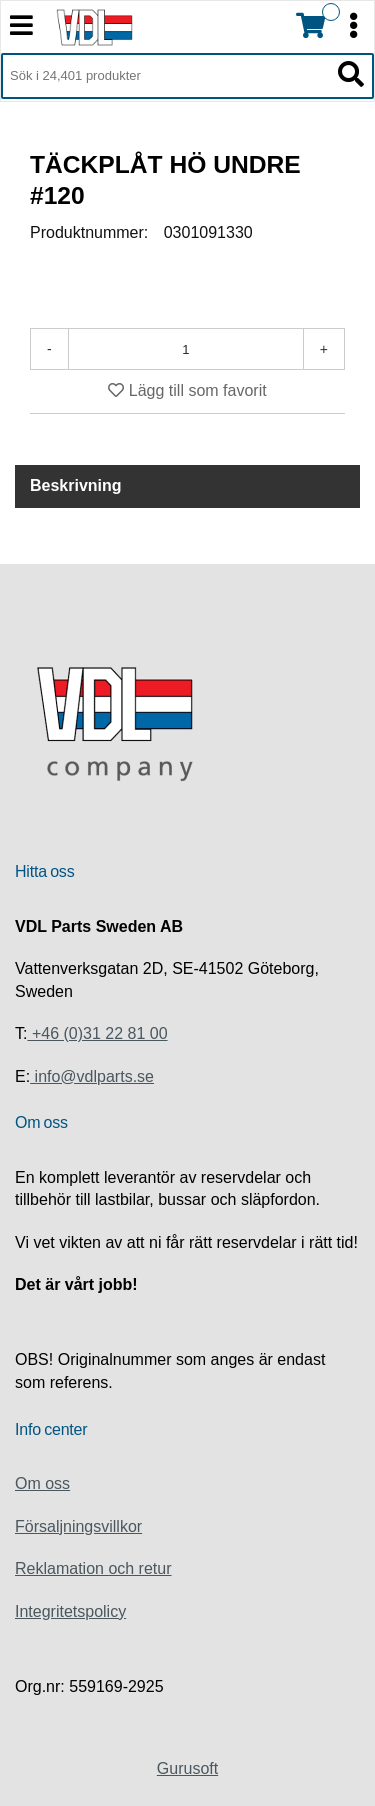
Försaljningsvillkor (78, 1526)
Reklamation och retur (93, 1568)
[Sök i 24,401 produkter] (165, 76)
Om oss (42, 1483)
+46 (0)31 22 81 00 (97, 1033)
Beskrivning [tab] (76, 485)
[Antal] (186, 349)
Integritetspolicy (70, 1611)
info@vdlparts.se (92, 1076)
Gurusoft (187, 1768)
